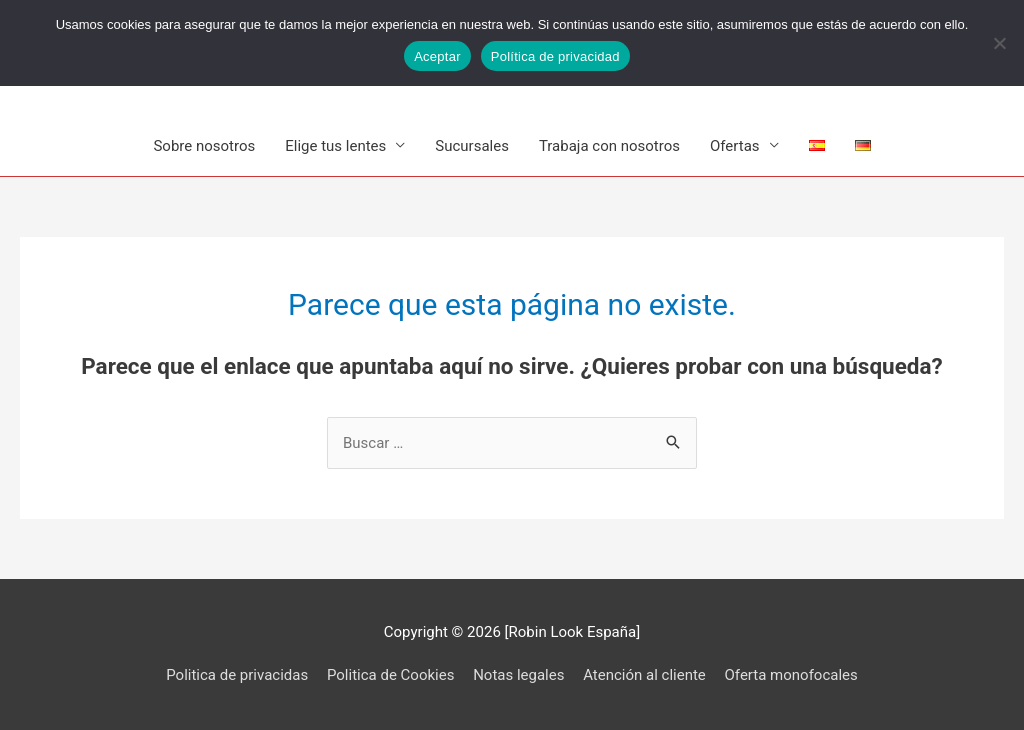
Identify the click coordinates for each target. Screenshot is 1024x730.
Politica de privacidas (237, 675)
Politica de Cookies (390, 675)
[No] (999, 43)
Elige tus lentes (335, 146)
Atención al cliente (644, 675)
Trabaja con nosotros (609, 146)
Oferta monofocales (791, 675)
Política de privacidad (555, 56)
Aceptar (437, 56)
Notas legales (518, 675)
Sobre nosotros (204, 146)
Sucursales (472, 146)
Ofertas (735, 146)
